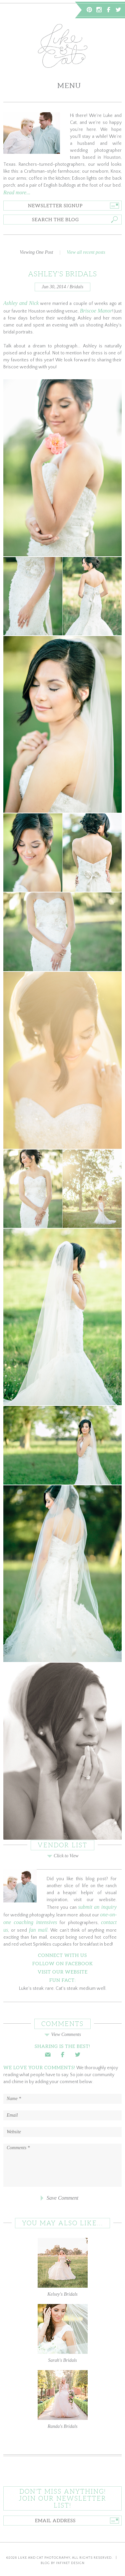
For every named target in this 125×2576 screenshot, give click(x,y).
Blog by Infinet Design (63, 2563)
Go (114, 205)
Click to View (63, 1855)
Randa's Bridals (63, 2399)
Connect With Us (62, 1955)
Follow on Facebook (62, 1963)
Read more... (16, 192)
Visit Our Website (63, 1972)
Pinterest (89, 10)
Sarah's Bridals (63, 2333)
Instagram (99, 10)
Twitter (118, 10)
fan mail (38, 1930)
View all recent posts (86, 252)
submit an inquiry (97, 1907)
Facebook (109, 10)
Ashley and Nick (21, 303)
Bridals (76, 286)
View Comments (62, 2034)
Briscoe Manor (96, 311)
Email (48, 2055)
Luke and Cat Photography (44, 2558)
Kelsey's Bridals (63, 2267)
